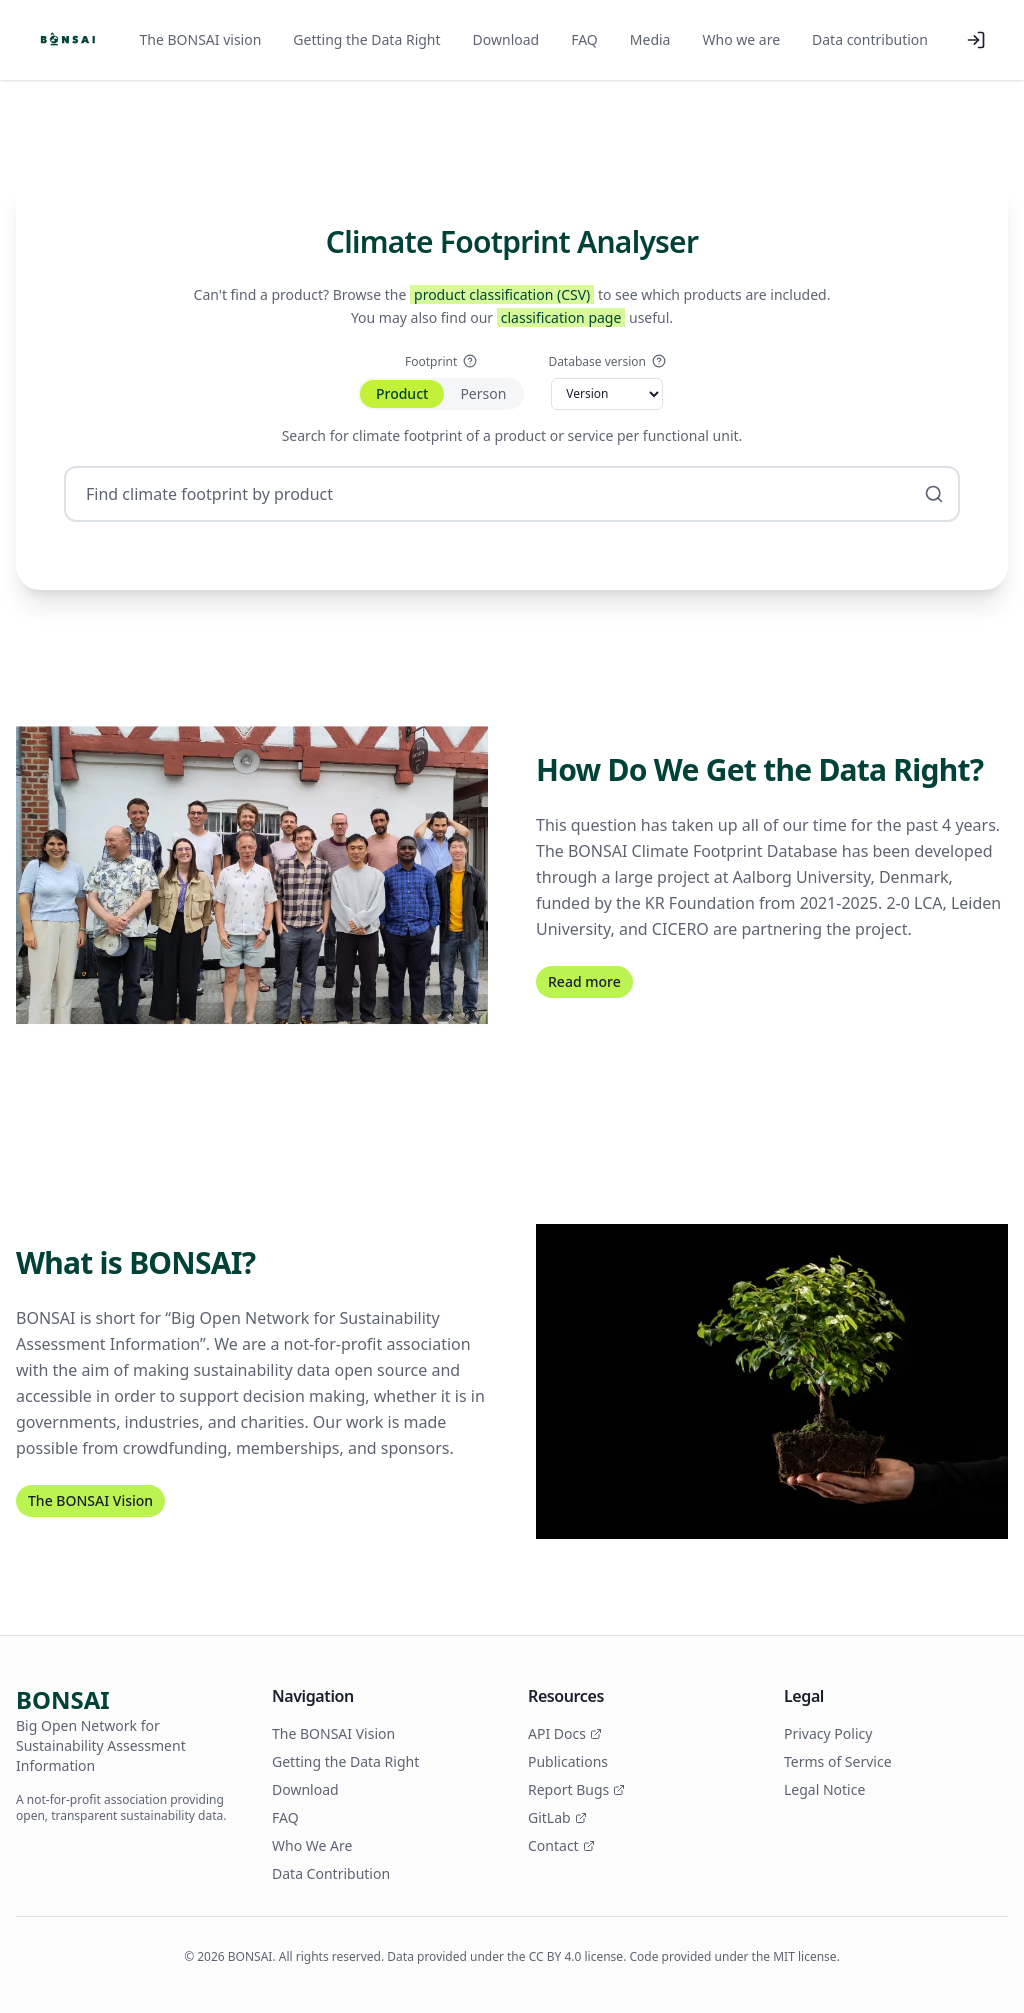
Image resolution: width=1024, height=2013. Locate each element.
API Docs (565, 1733)
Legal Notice (824, 1789)
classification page (561, 317)
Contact (561, 1845)
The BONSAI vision (201, 39)
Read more (584, 981)
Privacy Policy (828, 1733)
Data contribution (870, 39)
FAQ (584, 39)
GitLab (557, 1817)
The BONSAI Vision (90, 1500)
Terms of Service (838, 1761)
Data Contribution (331, 1873)
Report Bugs (576, 1789)
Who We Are (312, 1845)
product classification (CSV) (502, 294)
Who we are (741, 39)
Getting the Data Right (366, 39)
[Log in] (976, 40)
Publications (568, 1761)
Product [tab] (402, 393)
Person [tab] (483, 393)
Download (506, 39)
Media (650, 39)
